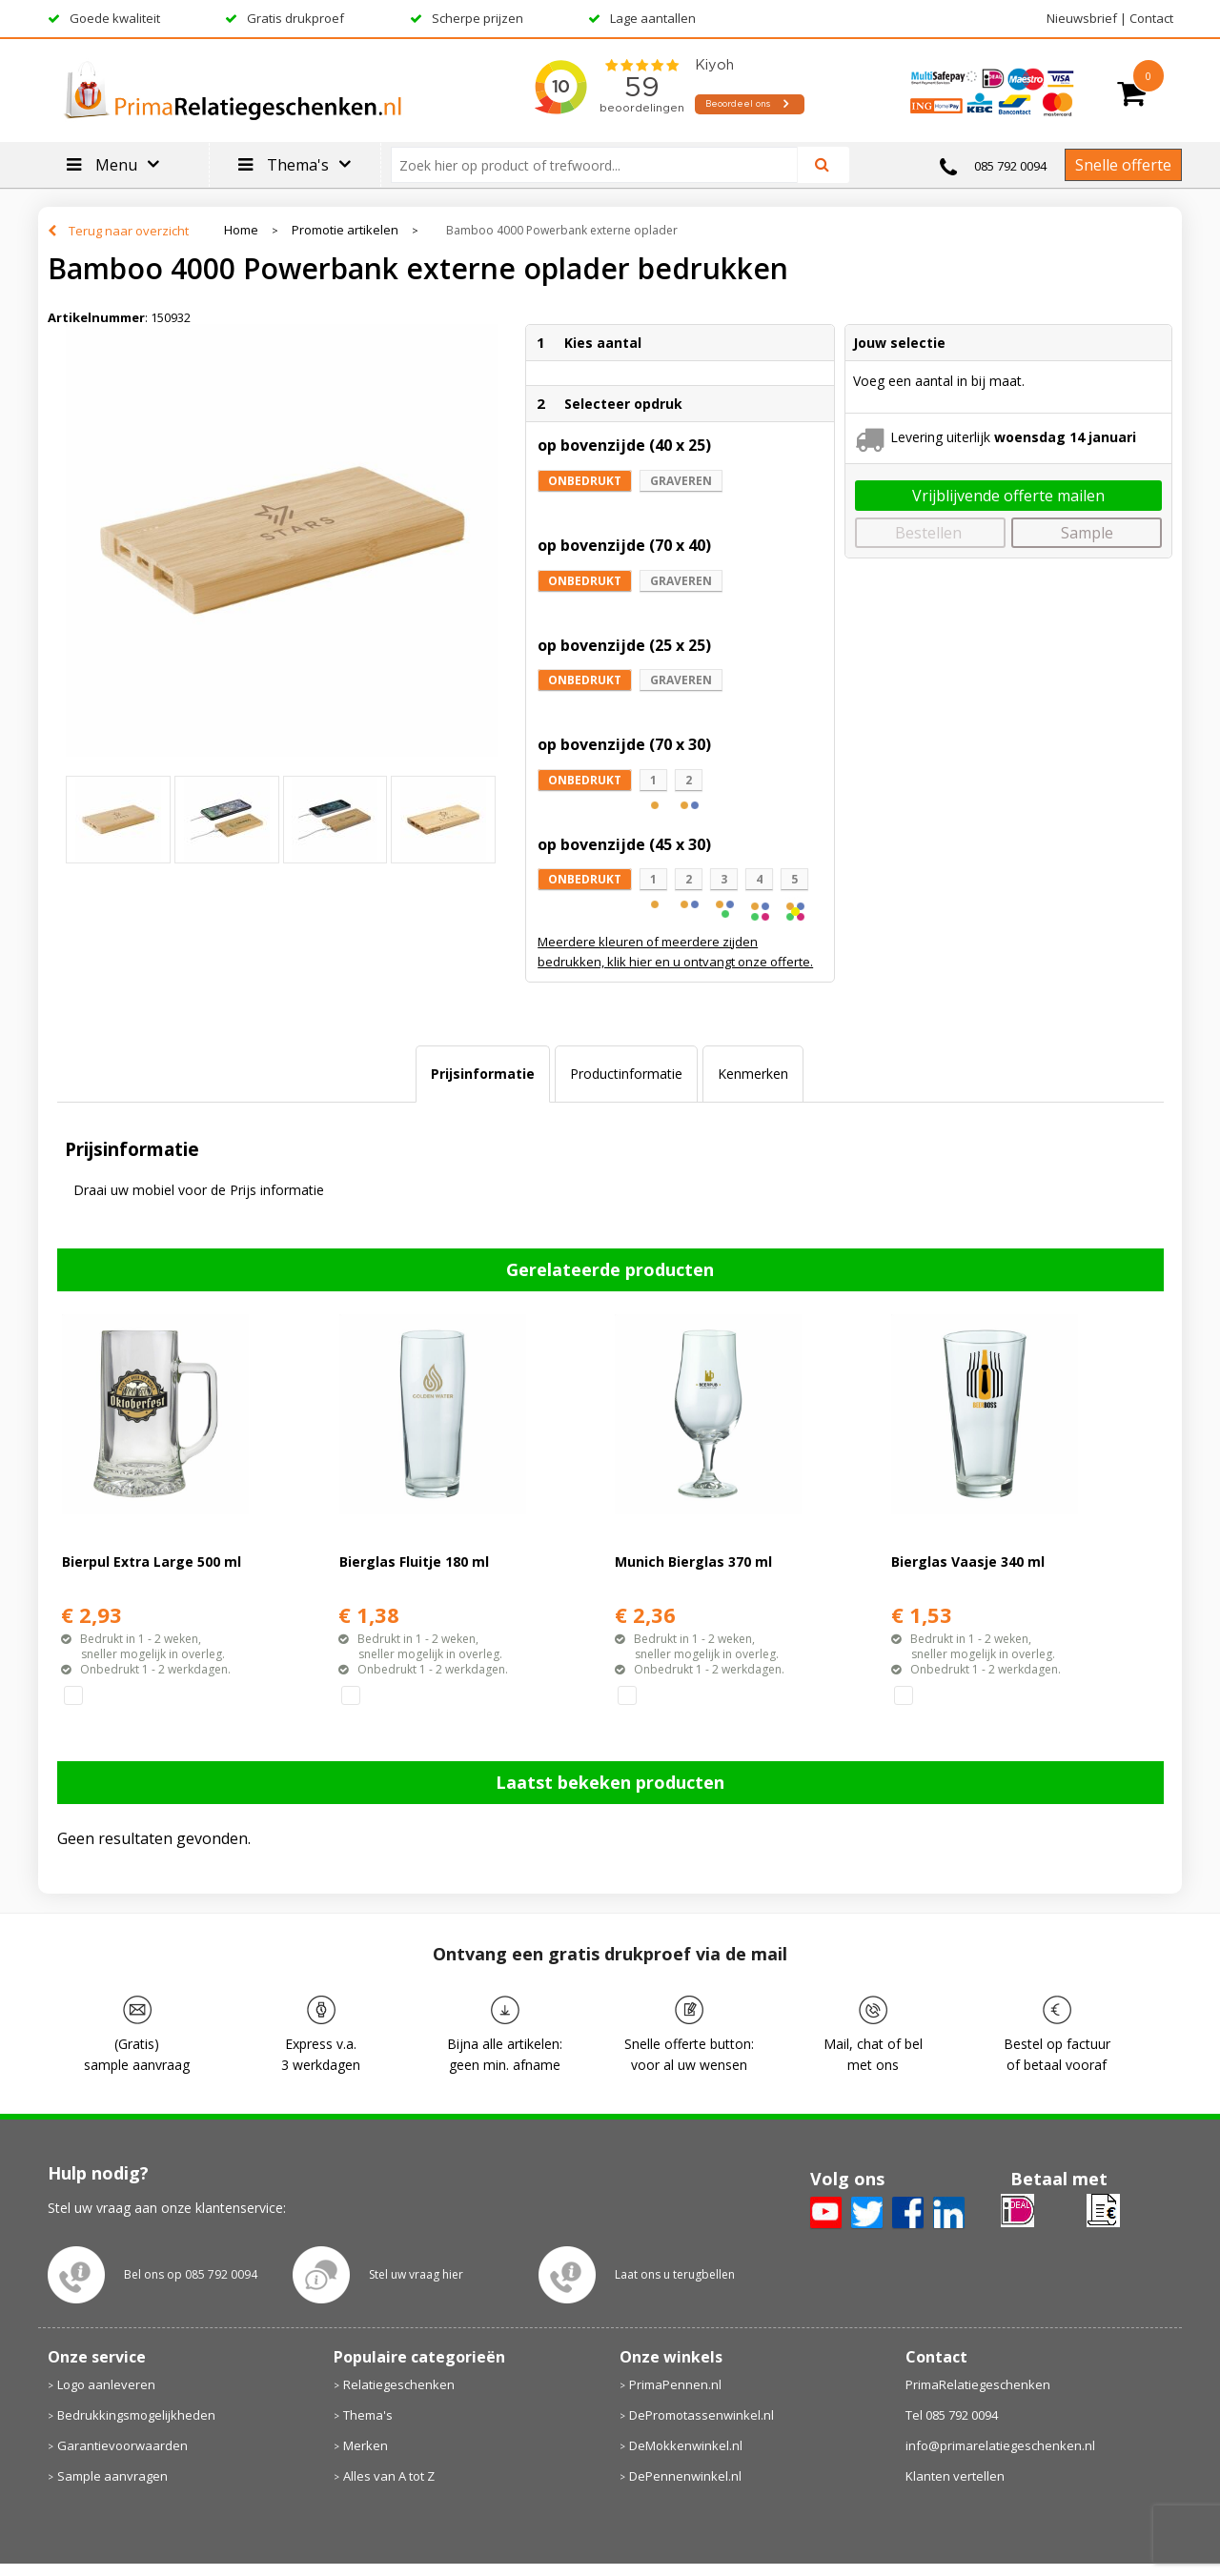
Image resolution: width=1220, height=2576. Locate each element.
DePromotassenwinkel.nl (701, 2415)
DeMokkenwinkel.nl (685, 2445)
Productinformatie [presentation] (626, 1074)
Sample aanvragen (112, 2476)
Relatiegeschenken (399, 2384)
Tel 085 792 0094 (951, 2415)
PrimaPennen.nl (675, 2384)
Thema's (368, 2415)
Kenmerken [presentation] (753, 1074)
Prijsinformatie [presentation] (483, 1074)
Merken (365, 2445)
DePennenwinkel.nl (685, 2476)
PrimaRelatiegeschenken (977, 2384)
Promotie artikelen (345, 230)
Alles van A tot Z (389, 2476)
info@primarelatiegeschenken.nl (1000, 2445)
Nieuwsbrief (1082, 18)
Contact (1151, 18)
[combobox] (602, 165)
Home (241, 230)
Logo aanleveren (106, 2384)
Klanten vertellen (955, 2476)
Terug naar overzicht (129, 230)
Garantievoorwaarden (122, 2445)
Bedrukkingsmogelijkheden (136, 2415)
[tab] (483, 1074)
